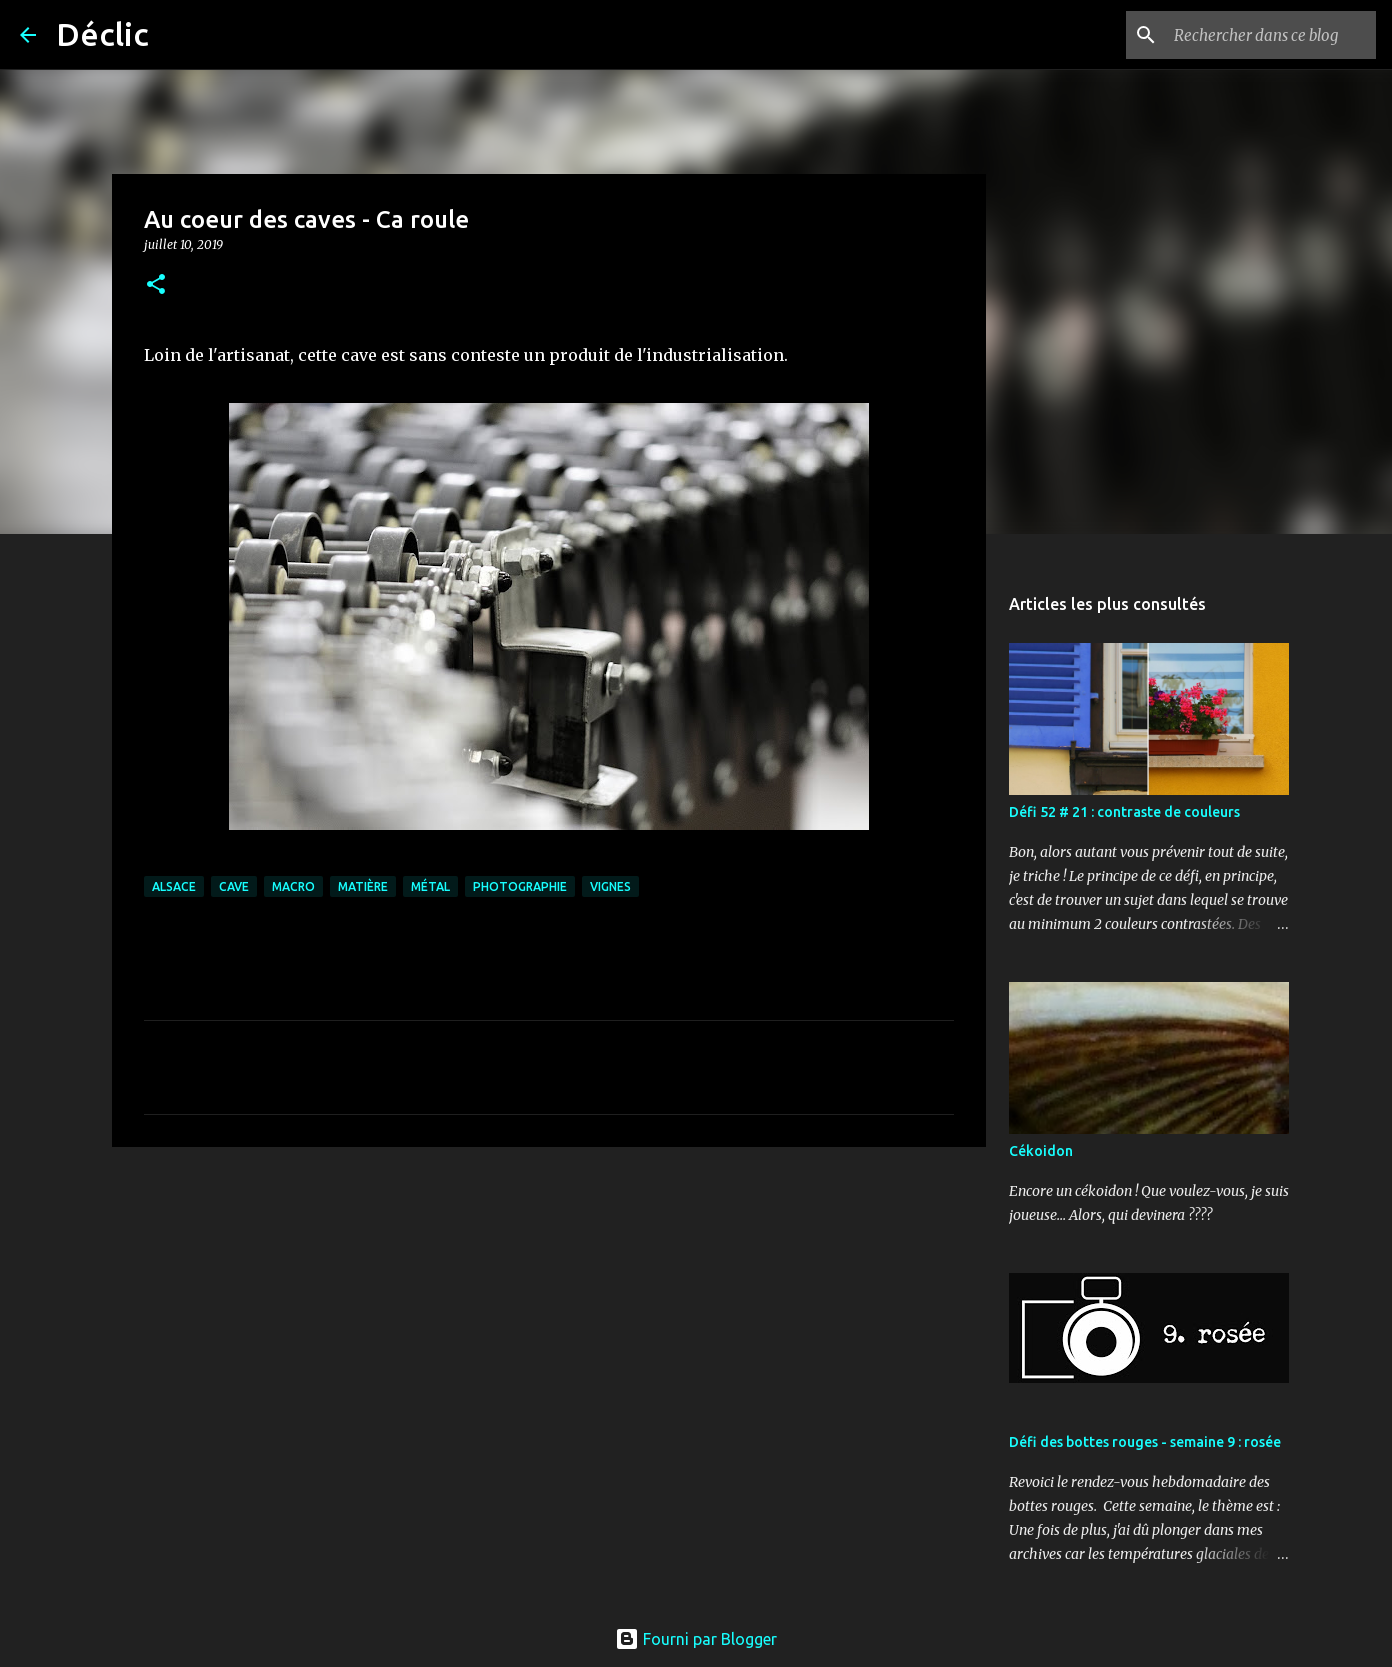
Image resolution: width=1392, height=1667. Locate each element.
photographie (520, 886)
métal (430, 886)
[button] (156, 285)
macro (293, 886)
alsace (174, 886)
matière (363, 886)
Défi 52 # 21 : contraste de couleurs (1124, 812)
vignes (610, 886)
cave (234, 886)
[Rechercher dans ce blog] (1271, 35)
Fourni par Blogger (696, 1639)
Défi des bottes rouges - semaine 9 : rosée (1145, 1442)
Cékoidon (1041, 1151)
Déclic (102, 34)
